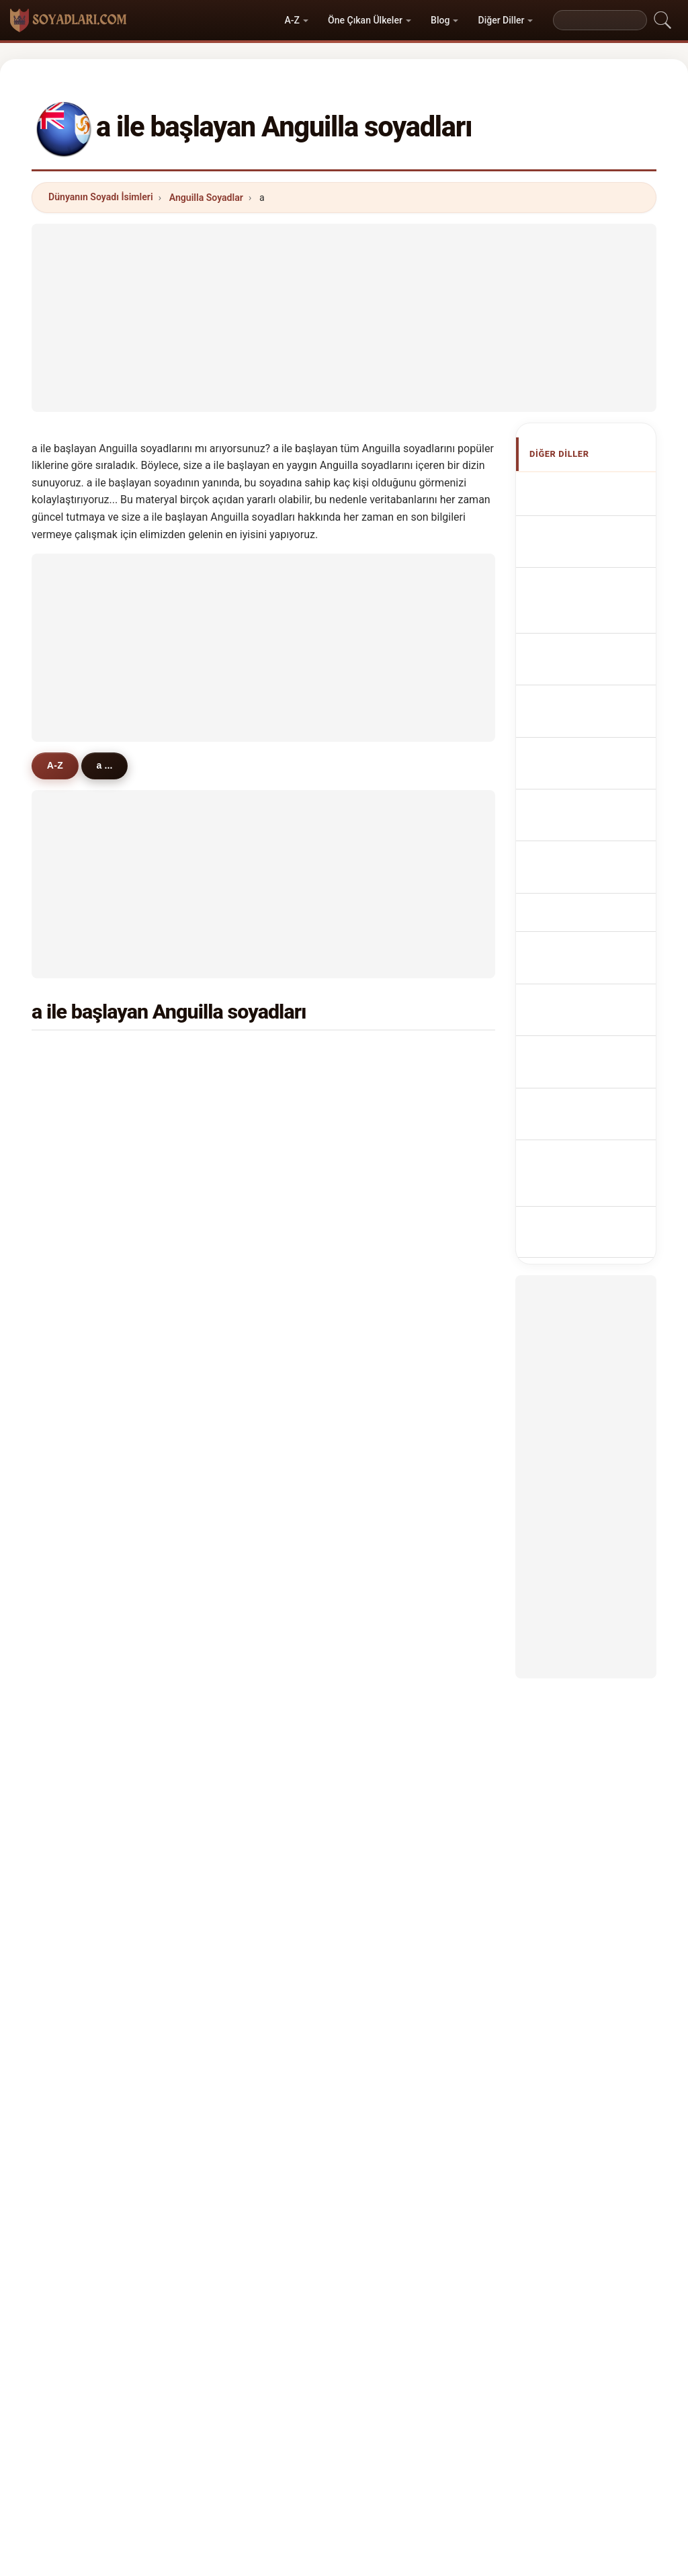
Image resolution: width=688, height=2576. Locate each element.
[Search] (600, 20)
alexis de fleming (422, 1612)
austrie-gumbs (416, 1481)
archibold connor (263, 1644)
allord (238, 1285)
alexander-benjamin (270, 1760)
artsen (398, 1220)
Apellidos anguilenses (581, 496)
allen (236, 1122)
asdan (239, 1579)
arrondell (87, 1727)
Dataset (458, 2477)
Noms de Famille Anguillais (595, 572)
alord (394, 1546)
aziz (392, 1285)
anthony (243, 1089)
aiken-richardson (421, 1727)
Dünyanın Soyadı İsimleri (100, 196)
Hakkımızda (254, 2477)
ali (72, 1155)
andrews (86, 1122)
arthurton (404, 1416)
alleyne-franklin (260, 1449)
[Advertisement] (344, 318)
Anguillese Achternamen (584, 803)
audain (82, 1416)
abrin (237, 1727)
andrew (242, 1252)
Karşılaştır (392, 2477)
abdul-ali (245, 1514)
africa (80, 1792)
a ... (109, 765)
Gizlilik (516, 2477)
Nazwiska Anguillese (580, 765)
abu (75, 1383)
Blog (440, 20)
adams (82, 1057)
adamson (88, 1449)
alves (79, 1350)
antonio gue (94, 1644)
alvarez (399, 1155)
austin (81, 1318)
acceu (81, 1514)
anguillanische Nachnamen (590, 611)
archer (240, 1318)
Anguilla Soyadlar (206, 197)
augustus (404, 1089)
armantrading (98, 1252)
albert (238, 1383)
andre (396, 1792)
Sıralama (325, 2477)
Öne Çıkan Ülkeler (365, 20)
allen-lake (89, 1694)
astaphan (404, 1187)
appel (79, 1220)
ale (389, 1318)
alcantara (404, 1383)
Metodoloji (179, 2477)
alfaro (396, 1252)
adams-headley (260, 1481)
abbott (398, 1057)
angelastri (406, 1514)
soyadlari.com (344, 2424)
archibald (88, 1285)
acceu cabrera (99, 1612)
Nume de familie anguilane (594, 996)
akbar (238, 1155)
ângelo (240, 1792)
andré (80, 1546)
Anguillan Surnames (579, 534)
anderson (88, 1089)
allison (240, 1220)
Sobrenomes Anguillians (586, 726)
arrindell (244, 1057)
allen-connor (412, 1579)
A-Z (291, 20)
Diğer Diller (501, 20)
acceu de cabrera (264, 1612)
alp (390, 1350)
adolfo (397, 1694)
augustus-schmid (264, 1546)
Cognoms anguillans (581, 688)
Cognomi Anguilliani (579, 650)
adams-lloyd (411, 1760)
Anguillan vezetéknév (579, 957)
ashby (80, 1481)
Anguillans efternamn (582, 1035)
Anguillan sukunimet (579, 919)
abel (77, 1760)
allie (76, 1187)
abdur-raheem (415, 1449)
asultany (244, 1416)
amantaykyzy (255, 1694)
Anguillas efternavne (579, 881)
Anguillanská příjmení (587, 842)
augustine (247, 1350)
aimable (243, 1187)
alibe (78, 1579)
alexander (405, 1122)
